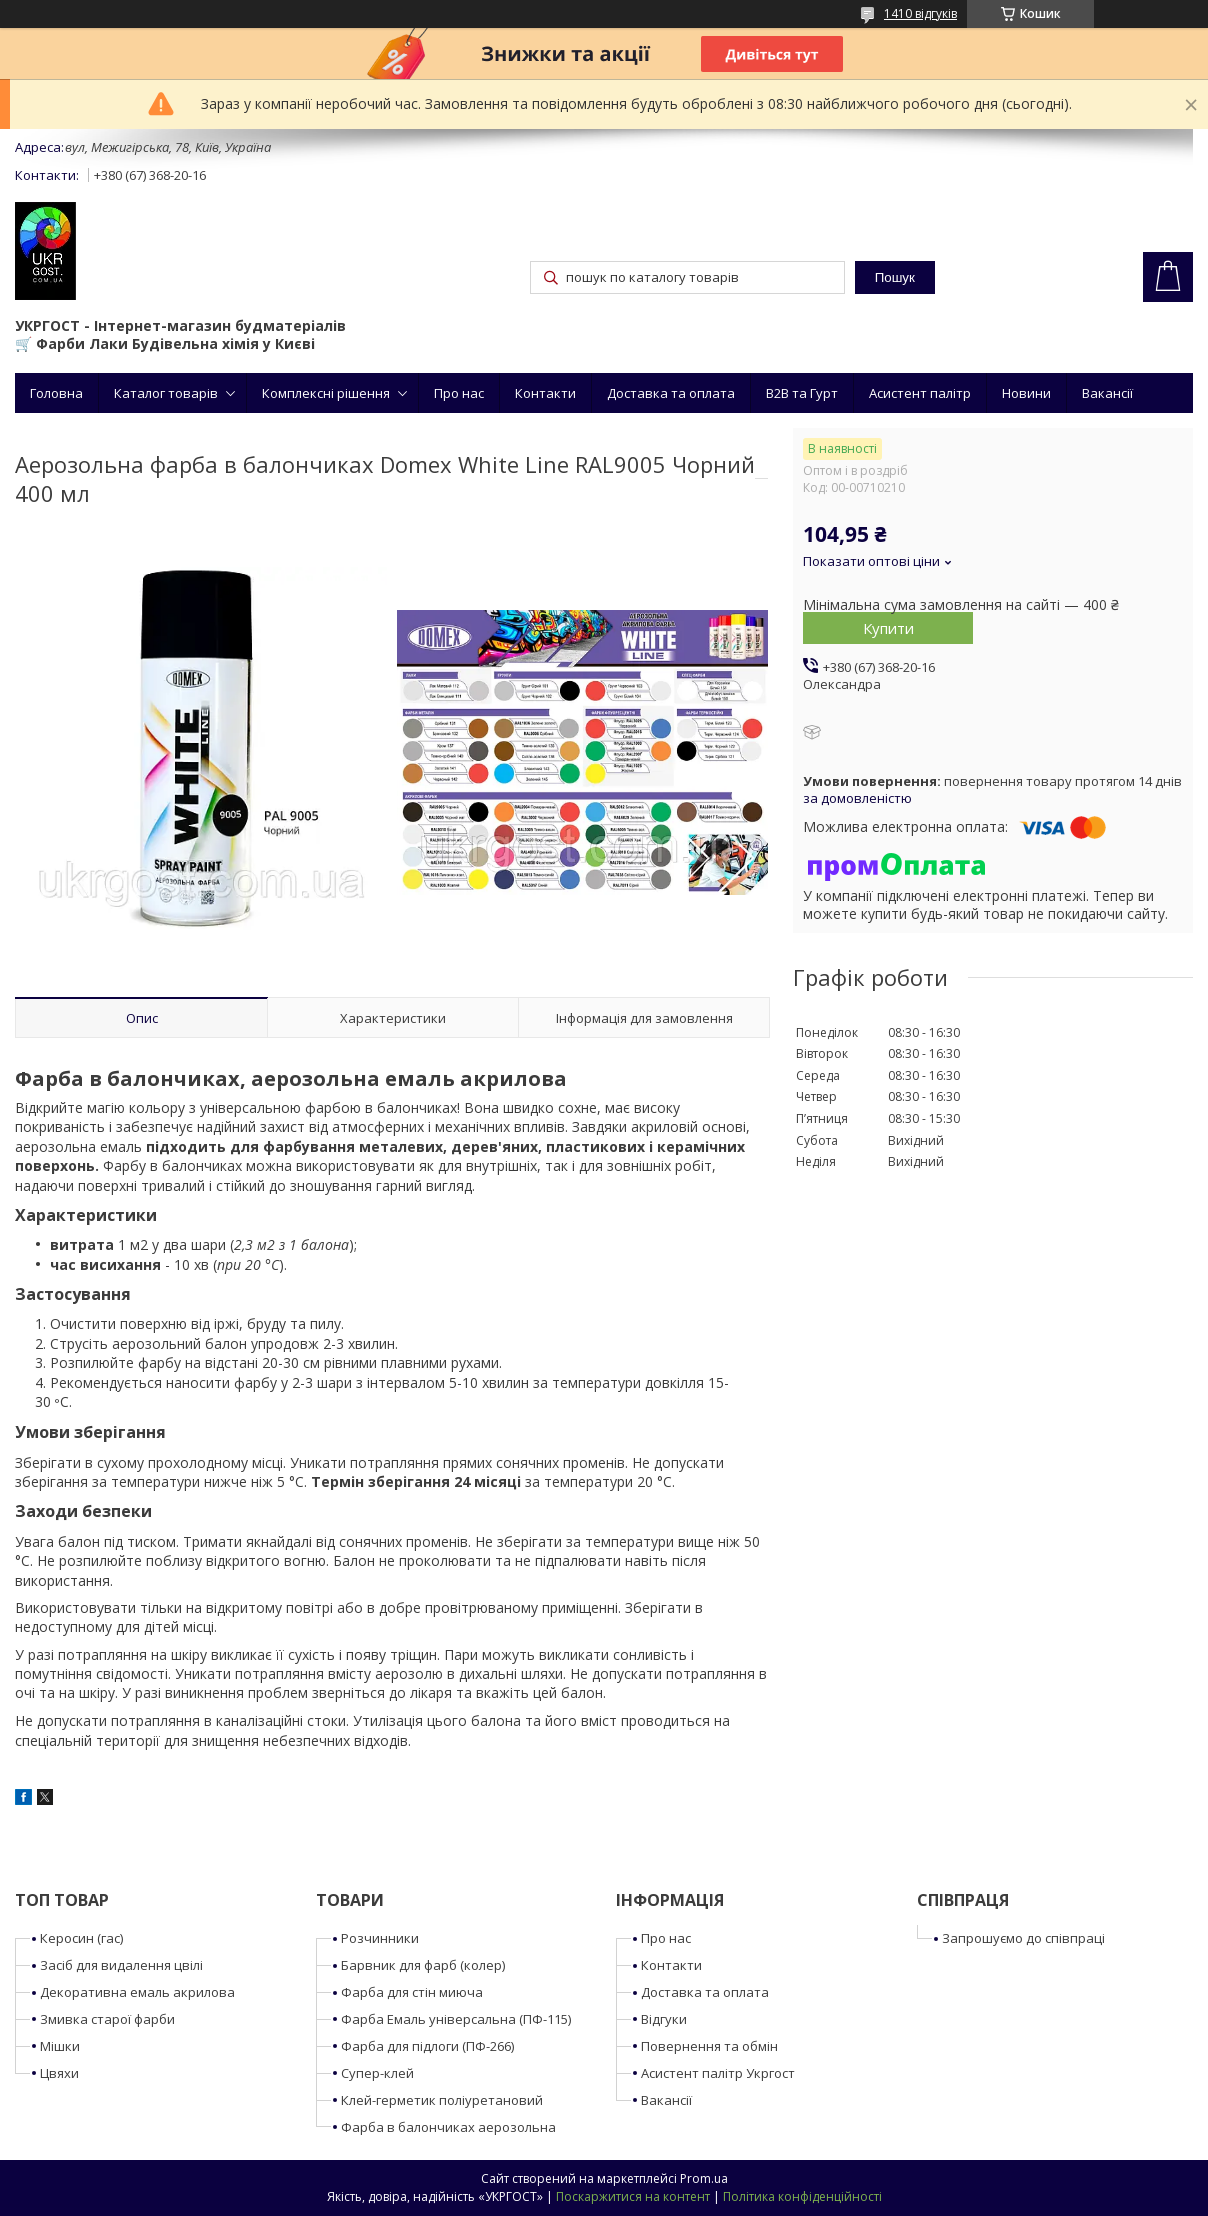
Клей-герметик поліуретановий (442, 2100)
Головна (56, 393)
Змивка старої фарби (107, 2019)
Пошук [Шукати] (895, 277)
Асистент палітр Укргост (718, 2073)
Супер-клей (377, 2073)
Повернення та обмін (709, 2046)
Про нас (459, 393)
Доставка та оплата (671, 393)
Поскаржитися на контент (633, 2196)
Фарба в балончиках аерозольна (448, 2127)
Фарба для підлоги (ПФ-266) (427, 2046)
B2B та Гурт (802, 393)
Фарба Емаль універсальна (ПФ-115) (456, 2019)
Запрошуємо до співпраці (1023, 1938)
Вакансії (1107, 393)
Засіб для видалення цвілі (121, 1965)
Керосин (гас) (81, 1938)
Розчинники (380, 1938)
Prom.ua (704, 2178)
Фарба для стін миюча (412, 1992)
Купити (888, 628)
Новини (1026, 393)
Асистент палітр (920, 393)
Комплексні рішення (326, 393)
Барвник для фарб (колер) (423, 1965)
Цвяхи (59, 2073)
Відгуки (664, 2019)
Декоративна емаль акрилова (137, 1992)
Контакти (545, 393)
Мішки (60, 2046)
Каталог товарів (166, 393)
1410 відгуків (920, 13)
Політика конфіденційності (802, 2196)
